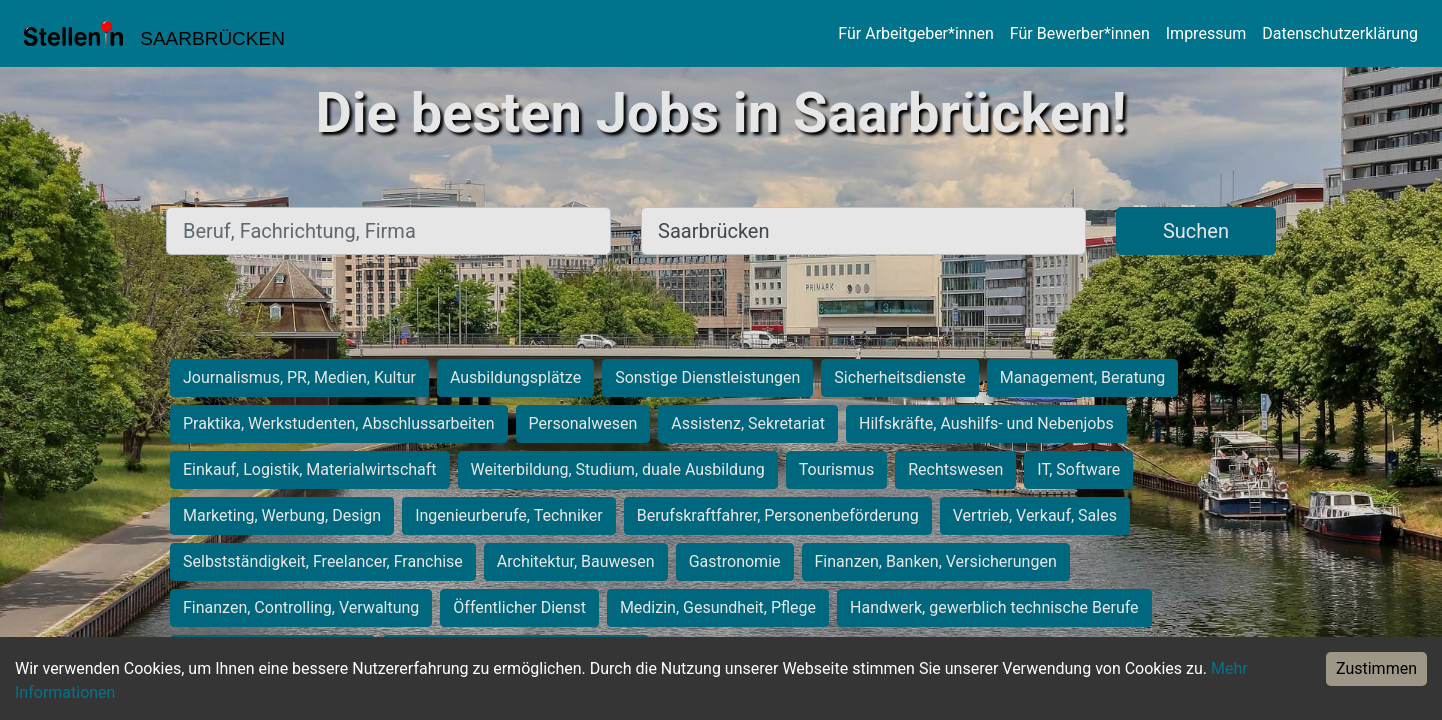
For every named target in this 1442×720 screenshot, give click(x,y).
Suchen (1196, 231)
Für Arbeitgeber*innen (915, 33)
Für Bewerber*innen (1080, 33)
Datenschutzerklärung (1340, 33)
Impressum (1206, 33)
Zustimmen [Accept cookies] (1376, 668)
